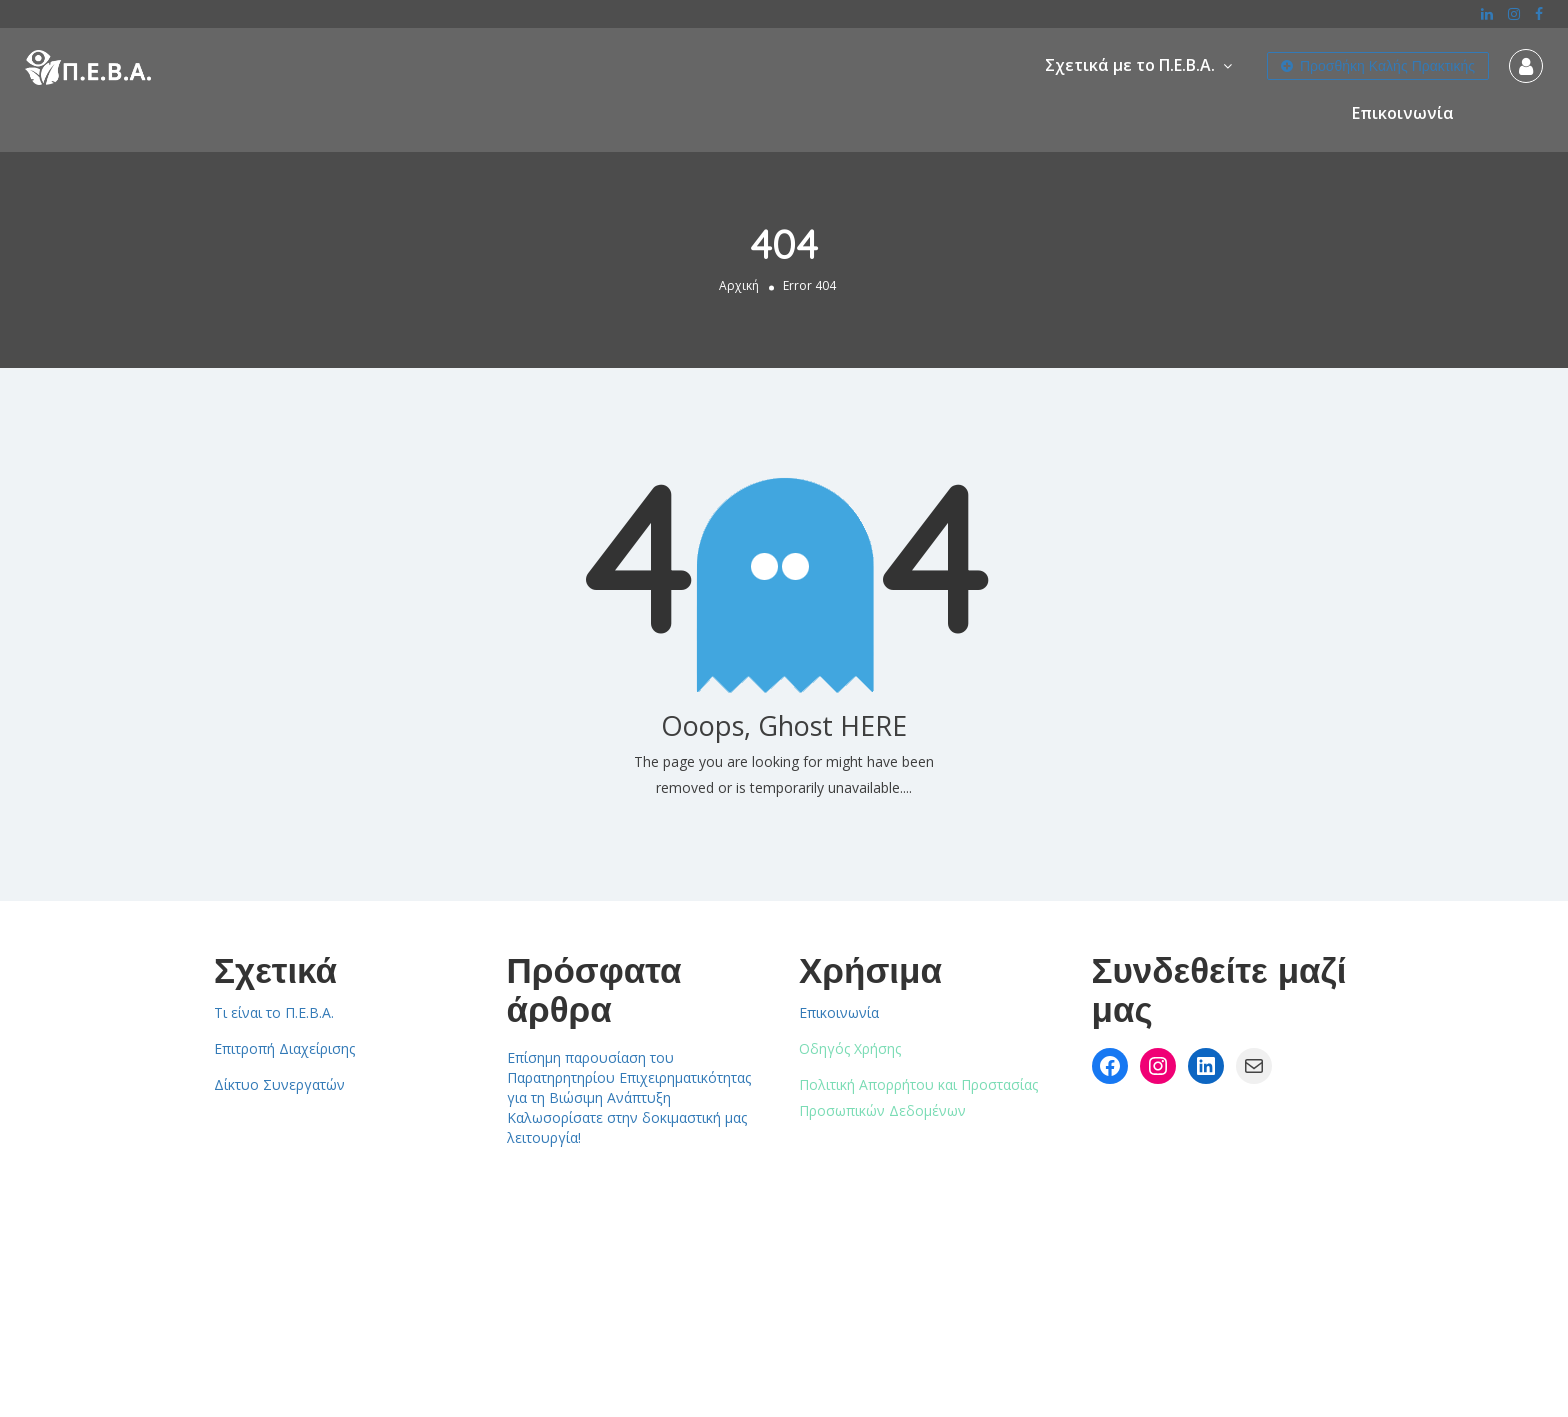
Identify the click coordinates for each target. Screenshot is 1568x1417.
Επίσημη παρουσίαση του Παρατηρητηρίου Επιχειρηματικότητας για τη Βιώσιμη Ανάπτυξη (629, 1077)
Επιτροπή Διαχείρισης (284, 1048)
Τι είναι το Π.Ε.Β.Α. (274, 1012)
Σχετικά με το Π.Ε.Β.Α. (1130, 65)
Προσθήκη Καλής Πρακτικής (1378, 66)
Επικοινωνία (1403, 113)
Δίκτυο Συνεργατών (279, 1084)
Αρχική (739, 285)
